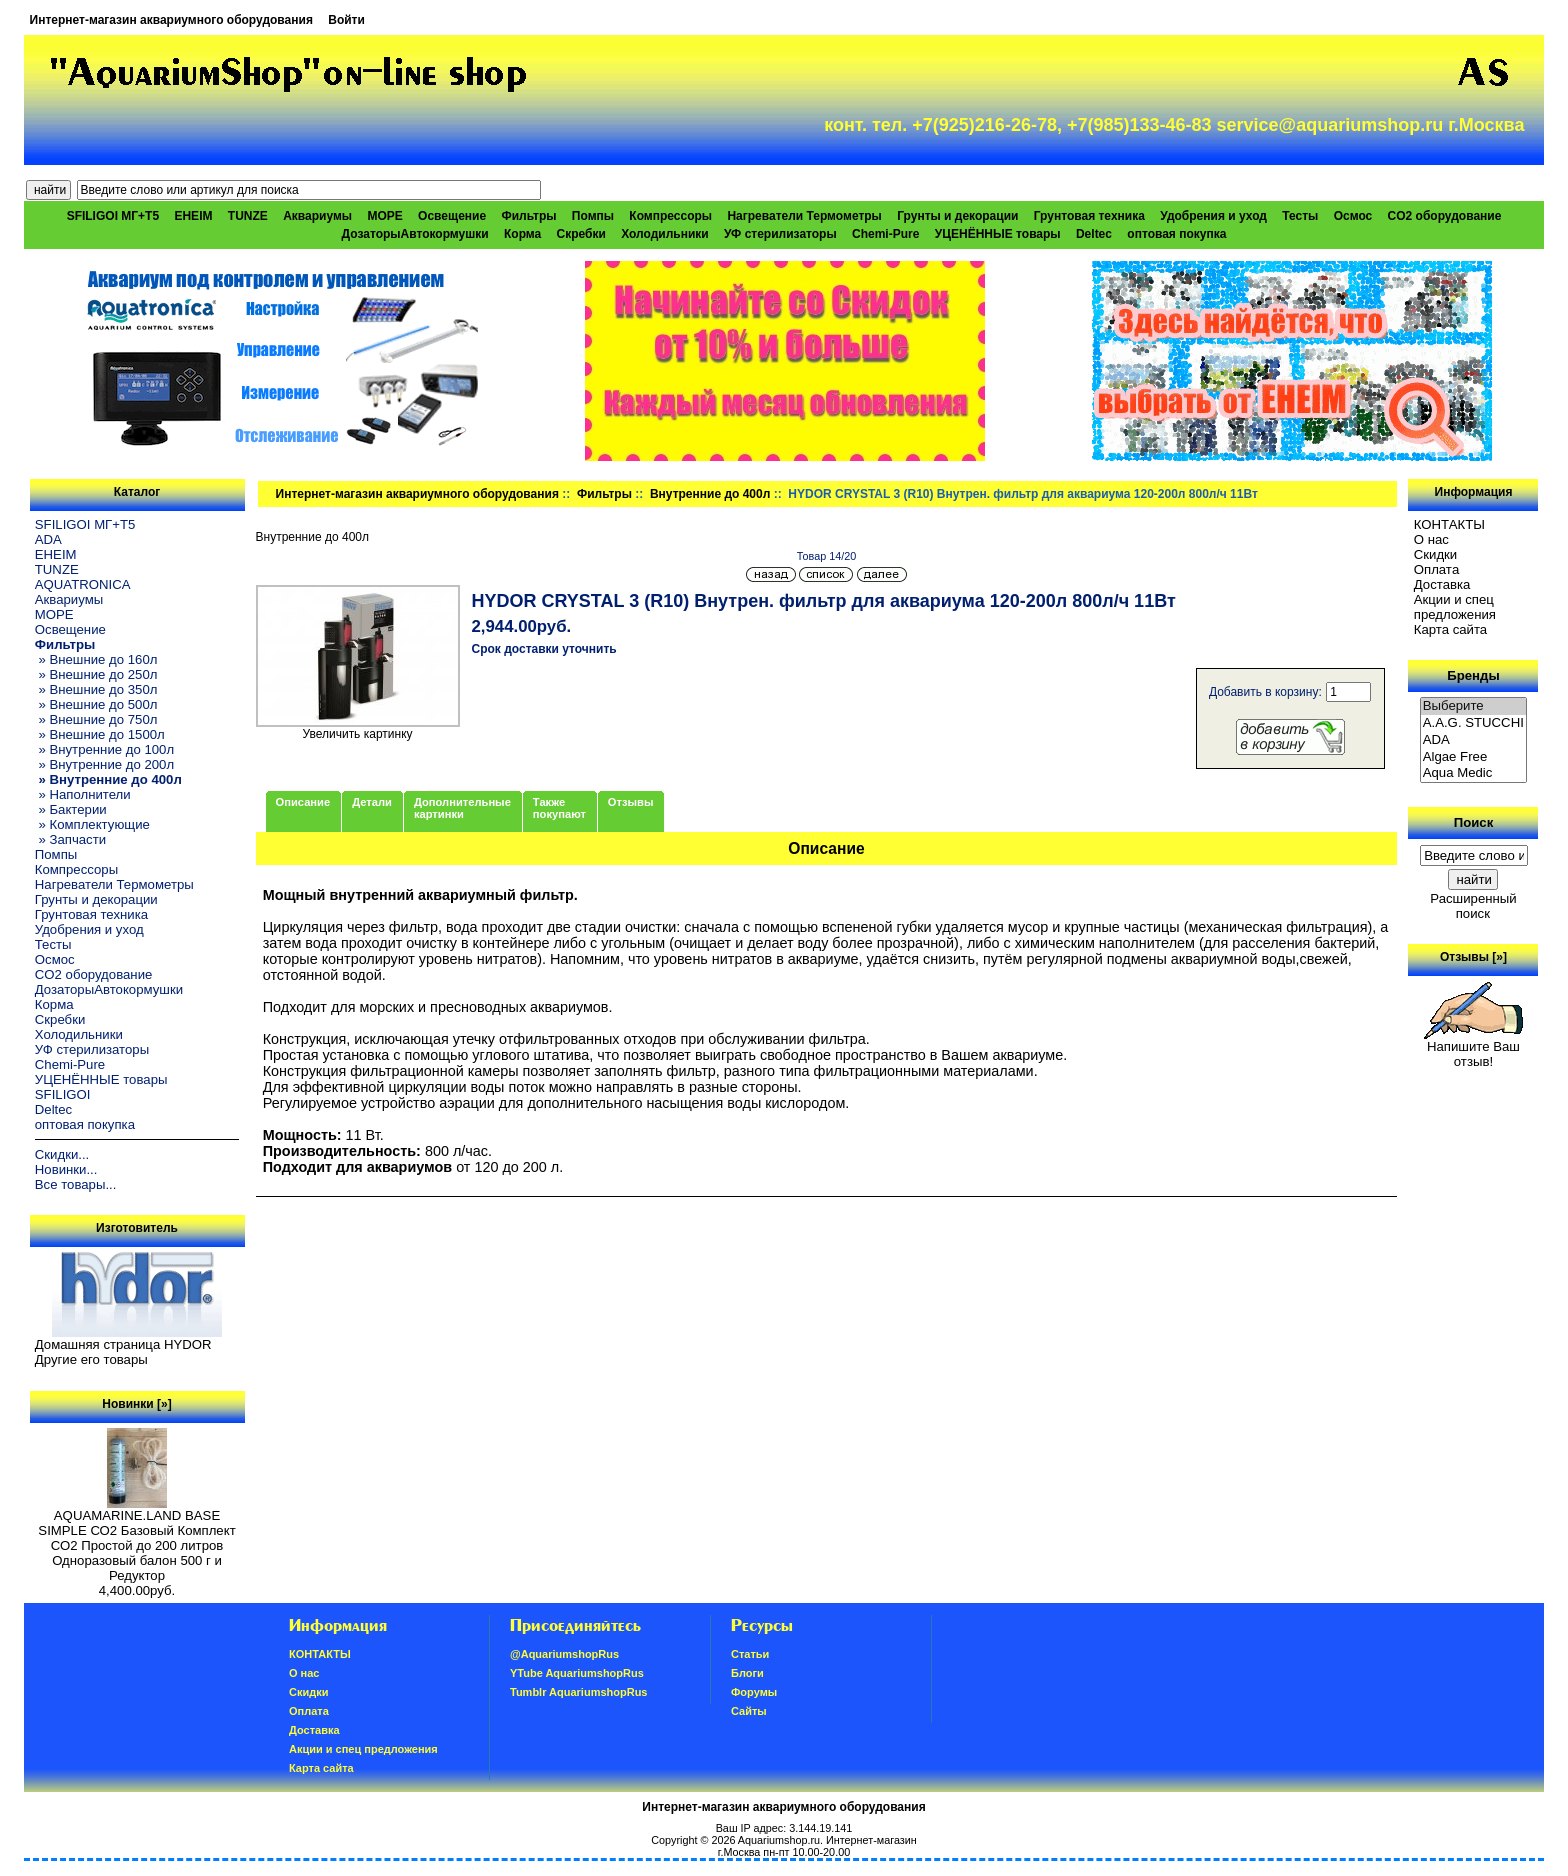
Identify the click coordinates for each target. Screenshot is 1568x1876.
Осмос (1353, 216)
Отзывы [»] (1473, 957)
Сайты (749, 1711)
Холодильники (665, 234)
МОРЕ (384, 216)
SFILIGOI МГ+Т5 (113, 216)
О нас (1431, 539)
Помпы (593, 216)
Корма (522, 234)
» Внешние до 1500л (100, 734)
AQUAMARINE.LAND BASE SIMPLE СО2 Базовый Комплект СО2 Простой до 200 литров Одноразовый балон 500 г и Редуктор (136, 1539)
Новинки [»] (136, 1404)
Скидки (1436, 554)
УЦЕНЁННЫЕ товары (998, 234)
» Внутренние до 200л (104, 764)
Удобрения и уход (1213, 216)
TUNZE (248, 216)
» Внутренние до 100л (104, 749)
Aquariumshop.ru (779, 1840)
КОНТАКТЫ (1449, 524)
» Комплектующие (92, 824)
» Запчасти (70, 839)
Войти (346, 20)
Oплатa (1437, 569)
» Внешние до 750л (96, 719)
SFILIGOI (63, 1094)
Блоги (747, 1673)
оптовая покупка (1176, 234)
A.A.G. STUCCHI (1474, 723)
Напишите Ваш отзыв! (1473, 1048)
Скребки (581, 234)
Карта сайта (1450, 629)
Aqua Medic (1474, 773)
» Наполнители (83, 794)
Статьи (750, 1654)
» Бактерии (71, 809)
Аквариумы (317, 216)
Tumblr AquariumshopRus (579, 1692)
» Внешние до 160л (96, 659)
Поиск (1474, 822)
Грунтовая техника (1089, 216)
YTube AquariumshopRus (577, 1673)
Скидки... (62, 1154)
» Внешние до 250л (96, 674)
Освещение (452, 216)
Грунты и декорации (957, 216)
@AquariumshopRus (564, 1654)
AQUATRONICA (83, 584)
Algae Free (1474, 757)
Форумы (754, 1692)
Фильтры (604, 494)
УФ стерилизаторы (780, 234)
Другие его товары (91, 1359)
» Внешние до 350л (96, 689)
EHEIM (193, 216)
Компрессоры (670, 216)
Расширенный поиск (1473, 906)
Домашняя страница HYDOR (123, 1344)
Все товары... (76, 1184)
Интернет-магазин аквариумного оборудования (171, 20)
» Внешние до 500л (96, 704)
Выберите (1474, 706)
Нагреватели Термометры (804, 216)
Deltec (1094, 234)
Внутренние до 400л (710, 494)
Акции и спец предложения (1455, 607)
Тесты (1300, 216)
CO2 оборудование (1445, 216)
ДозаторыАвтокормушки (415, 234)
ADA (48, 539)
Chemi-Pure (885, 234)
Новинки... (66, 1169)
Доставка (1442, 584)
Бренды (1473, 675)
